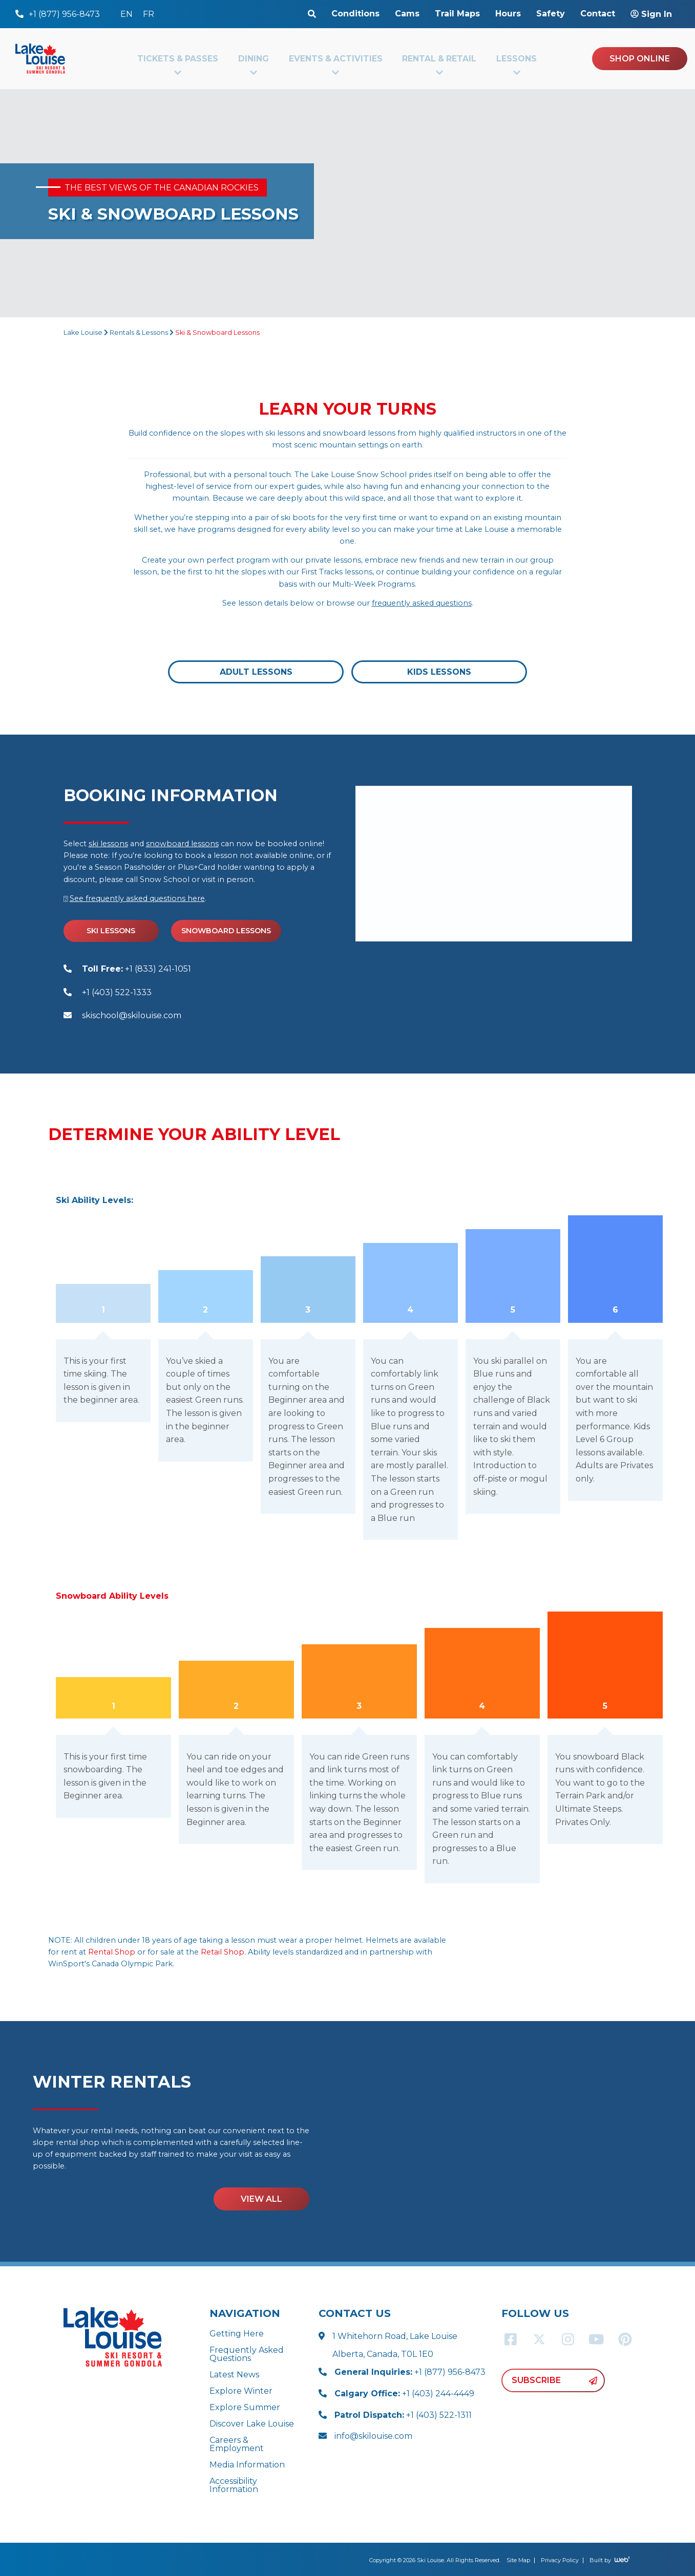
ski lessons (108, 843)
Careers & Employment (236, 2444)
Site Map (518, 2560)
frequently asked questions (422, 603)
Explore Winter (240, 2391)
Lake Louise (83, 332)
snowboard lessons (182, 843)
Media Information (247, 2465)
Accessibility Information (233, 2485)
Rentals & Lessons (139, 332)
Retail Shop (222, 1952)
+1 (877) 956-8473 (410, 2372)
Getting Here (236, 2333)
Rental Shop (111, 1952)
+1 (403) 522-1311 (403, 2415)
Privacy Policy (560, 2560)
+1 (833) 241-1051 (136, 969)
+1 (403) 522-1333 (117, 992)
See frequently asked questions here (137, 898)
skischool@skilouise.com (131, 1015)
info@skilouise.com (373, 2436)
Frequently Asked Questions (246, 2354)
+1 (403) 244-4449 (404, 2393)
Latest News (234, 2374)
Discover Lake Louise (251, 2424)
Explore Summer (244, 2407)
